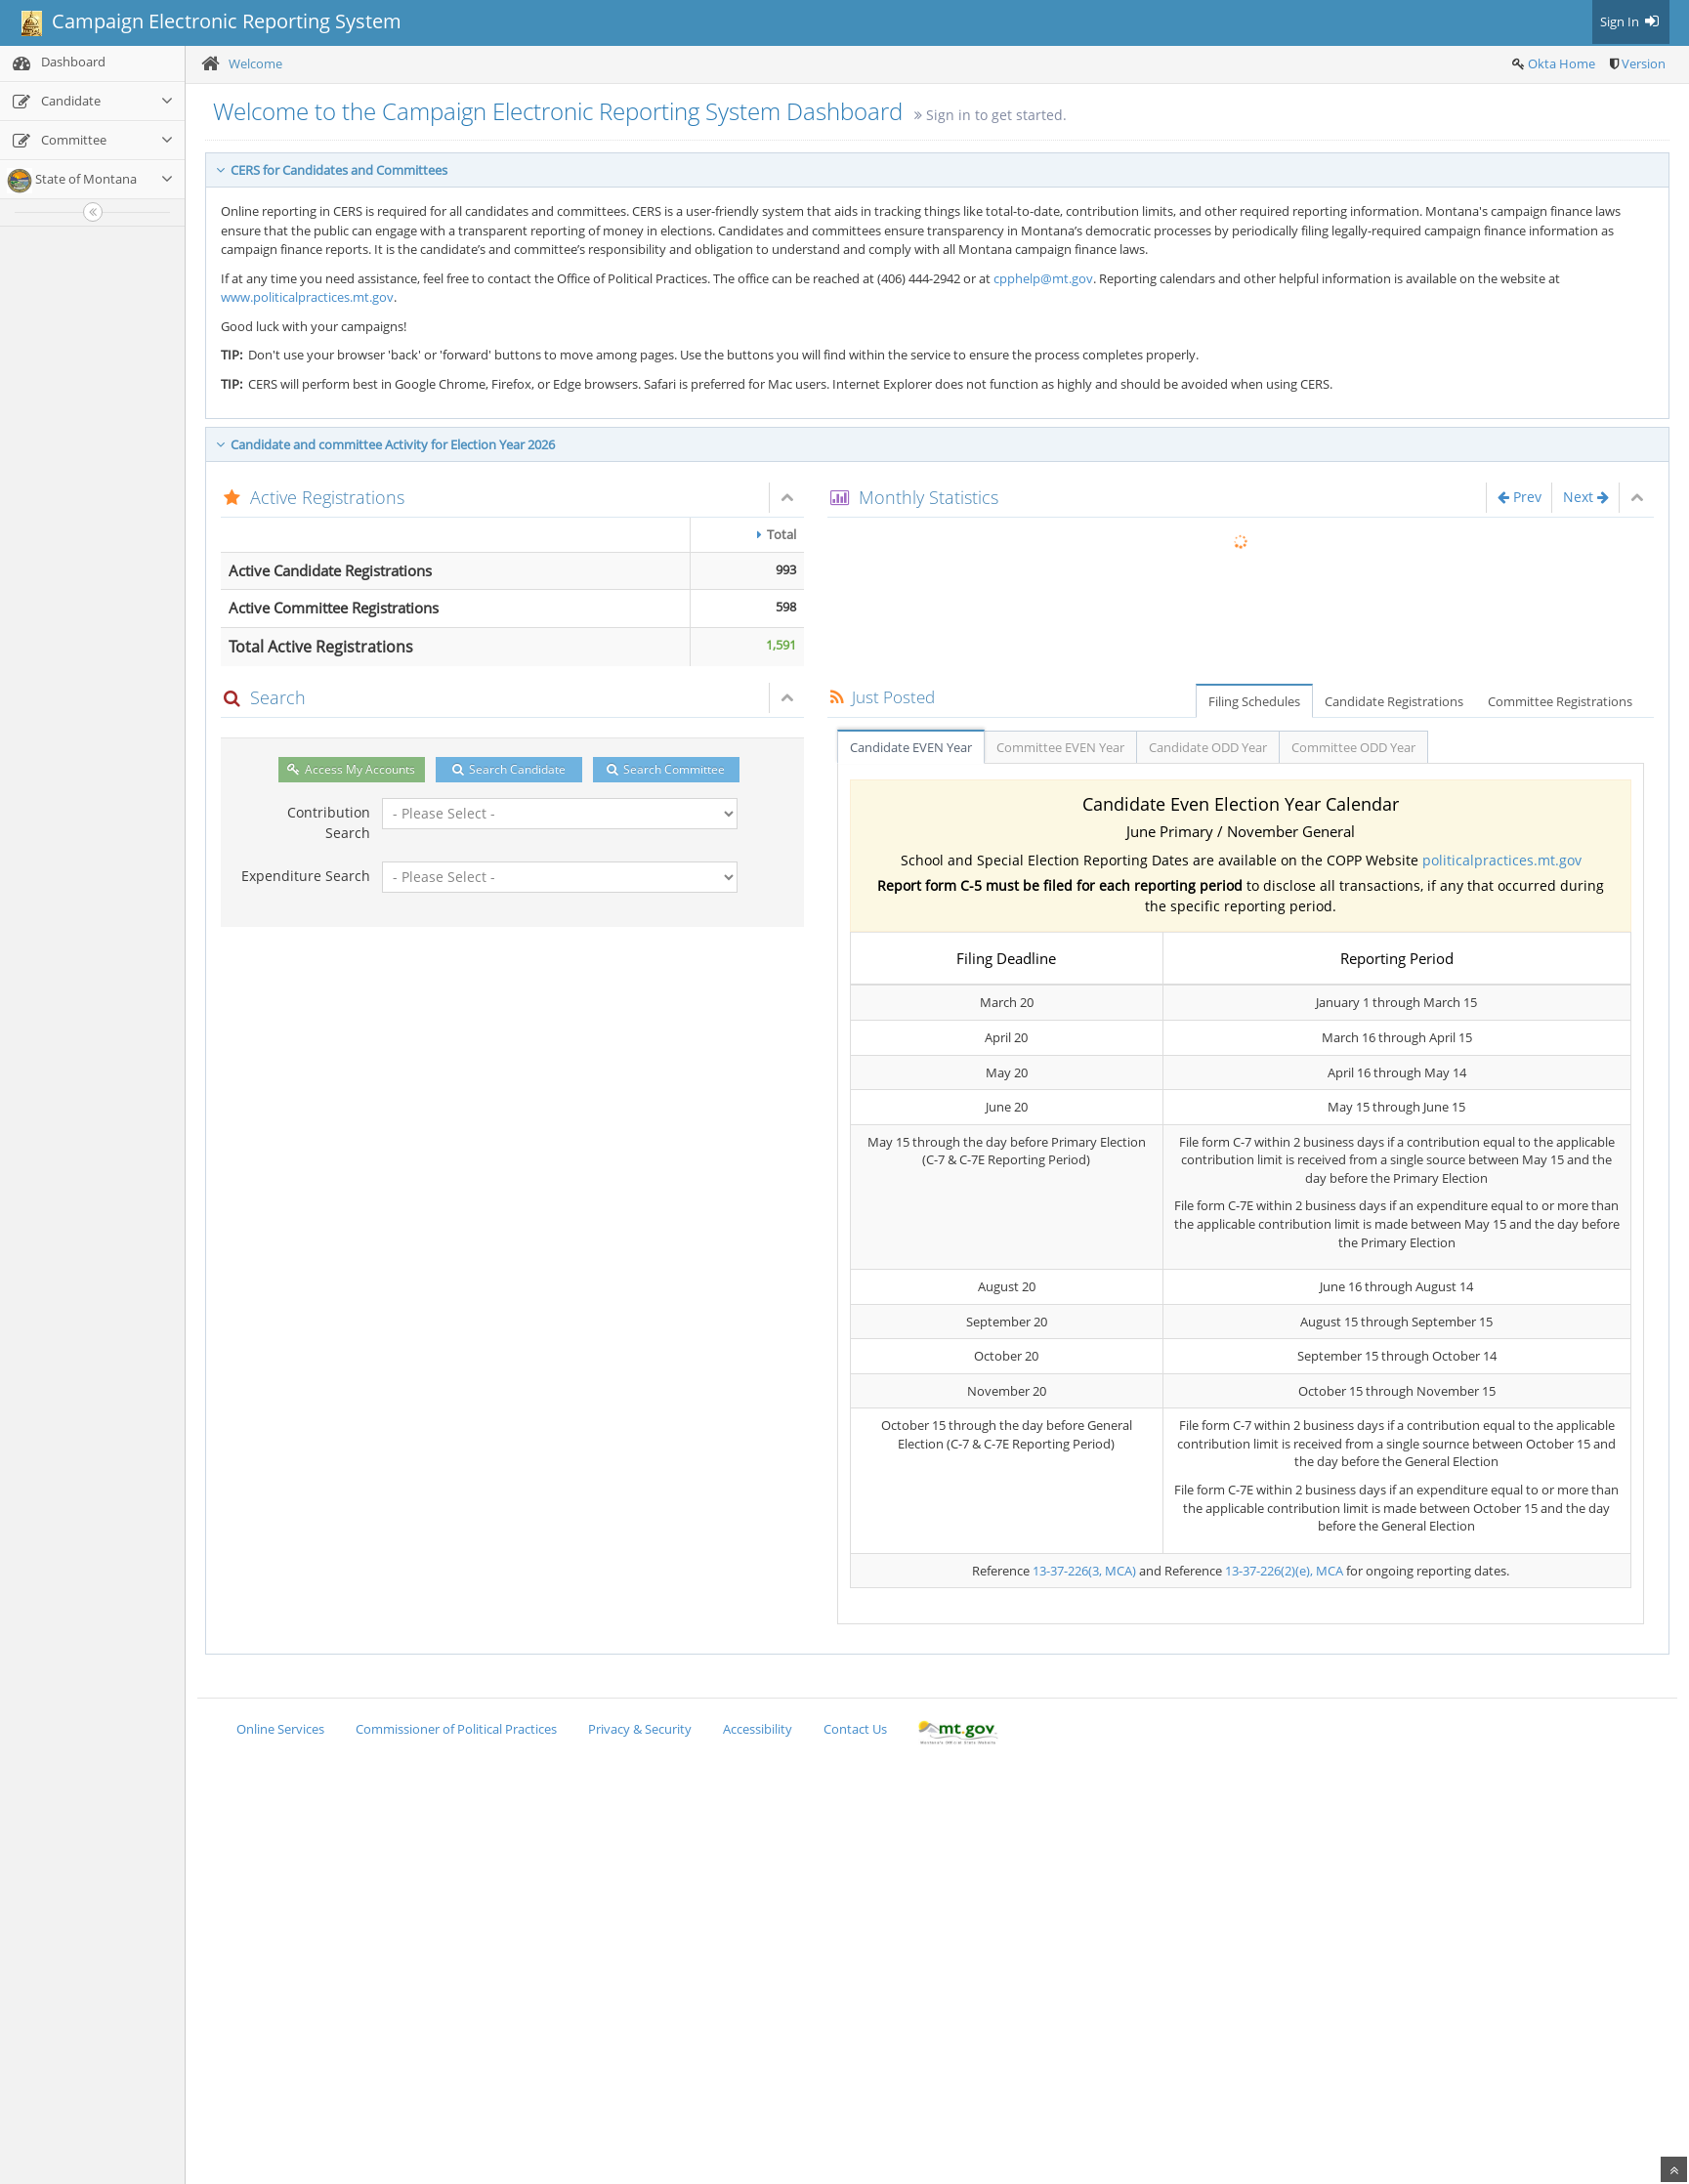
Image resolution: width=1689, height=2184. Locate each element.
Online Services (280, 1729)
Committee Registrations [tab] (1560, 701)
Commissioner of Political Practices (456, 1729)
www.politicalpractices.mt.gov (307, 297)
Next (1586, 496)
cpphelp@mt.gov (1043, 278)
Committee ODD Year (1353, 747)
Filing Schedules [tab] (1254, 701)
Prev (1519, 496)
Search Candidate (509, 769)
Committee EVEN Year (1060, 747)
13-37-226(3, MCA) (1084, 1570)
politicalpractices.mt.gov (1502, 860)
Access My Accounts (351, 769)
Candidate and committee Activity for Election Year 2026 (385, 444)
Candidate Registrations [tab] (1394, 701)
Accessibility (757, 1729)
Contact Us (855, 1729)
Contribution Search (328, 822)
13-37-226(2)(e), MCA (1284, 1570)
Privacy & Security (640, 1729)
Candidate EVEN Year (911, 747)
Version (1644, 63)
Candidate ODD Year (1208, 747)
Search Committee (666, 769)
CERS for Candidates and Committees (331, 170)
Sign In (1631, 21)
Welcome (255, 63)
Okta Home (1561, 63)
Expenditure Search (305, 875)
